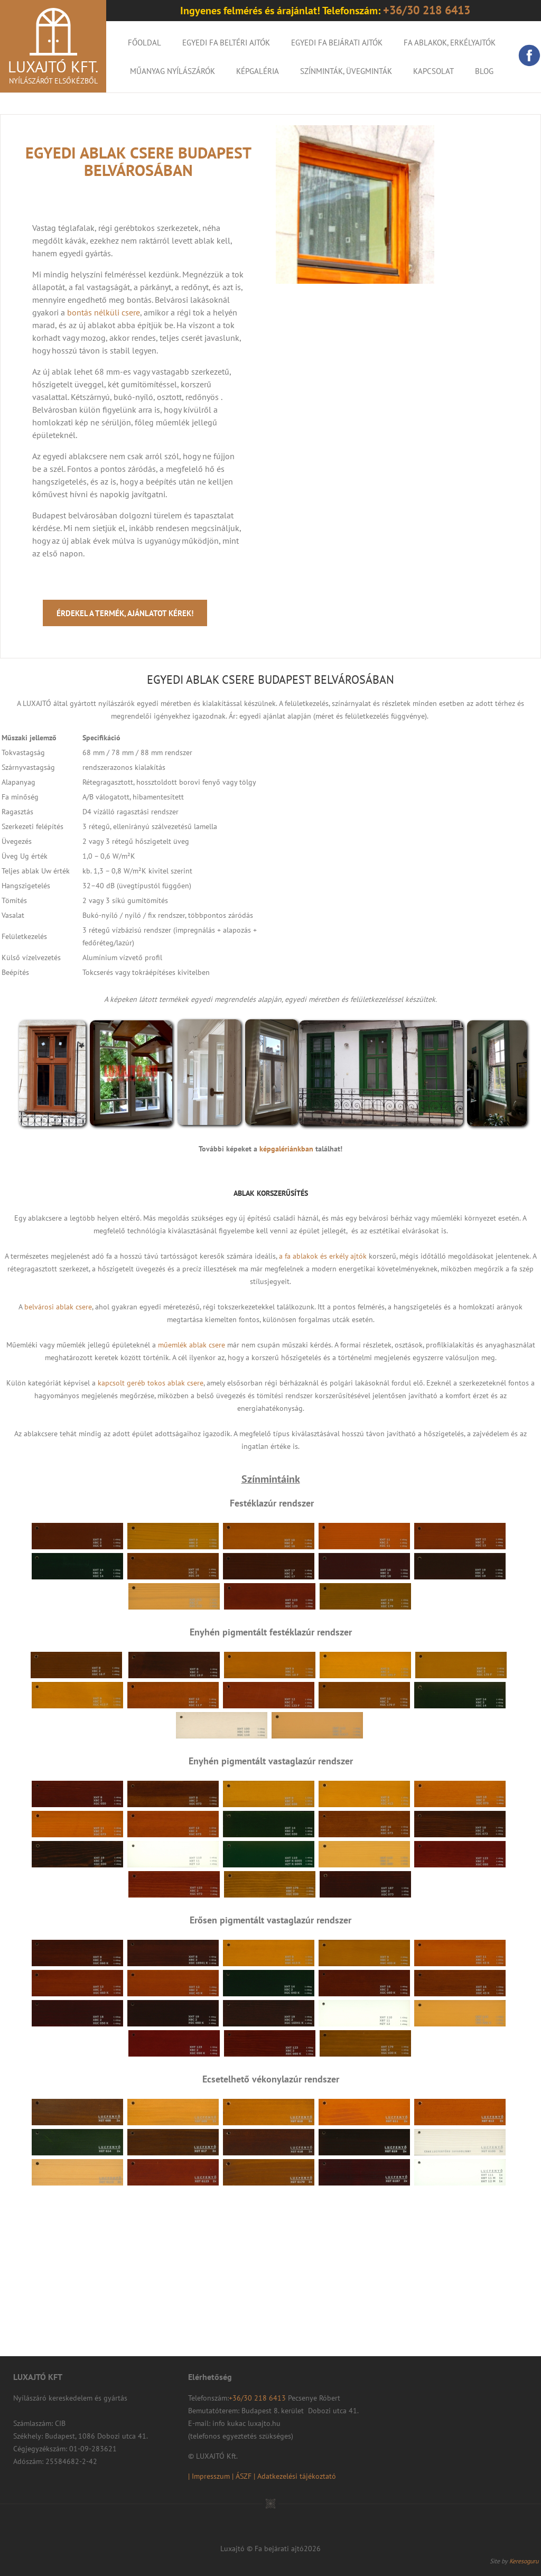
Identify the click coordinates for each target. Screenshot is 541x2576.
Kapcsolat (433, 71)
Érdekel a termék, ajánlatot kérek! (125, 613)
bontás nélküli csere (103, 312)
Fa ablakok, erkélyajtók (450, 43)
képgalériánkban (286, 1149)
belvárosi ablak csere (58, 1307)
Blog (484, 71)
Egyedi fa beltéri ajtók (226, 43)
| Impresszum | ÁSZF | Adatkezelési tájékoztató (262, 2476)
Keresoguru (523, 2561)
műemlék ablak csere (191, 1345)
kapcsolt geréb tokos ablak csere (150, 1383)
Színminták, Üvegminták (346, 71)
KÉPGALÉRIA (257, 71)
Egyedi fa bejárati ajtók (337, 43)
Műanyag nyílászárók (172, 71)
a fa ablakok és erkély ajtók (323, 1256)
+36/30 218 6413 (258, 2398)
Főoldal (144, 43)
